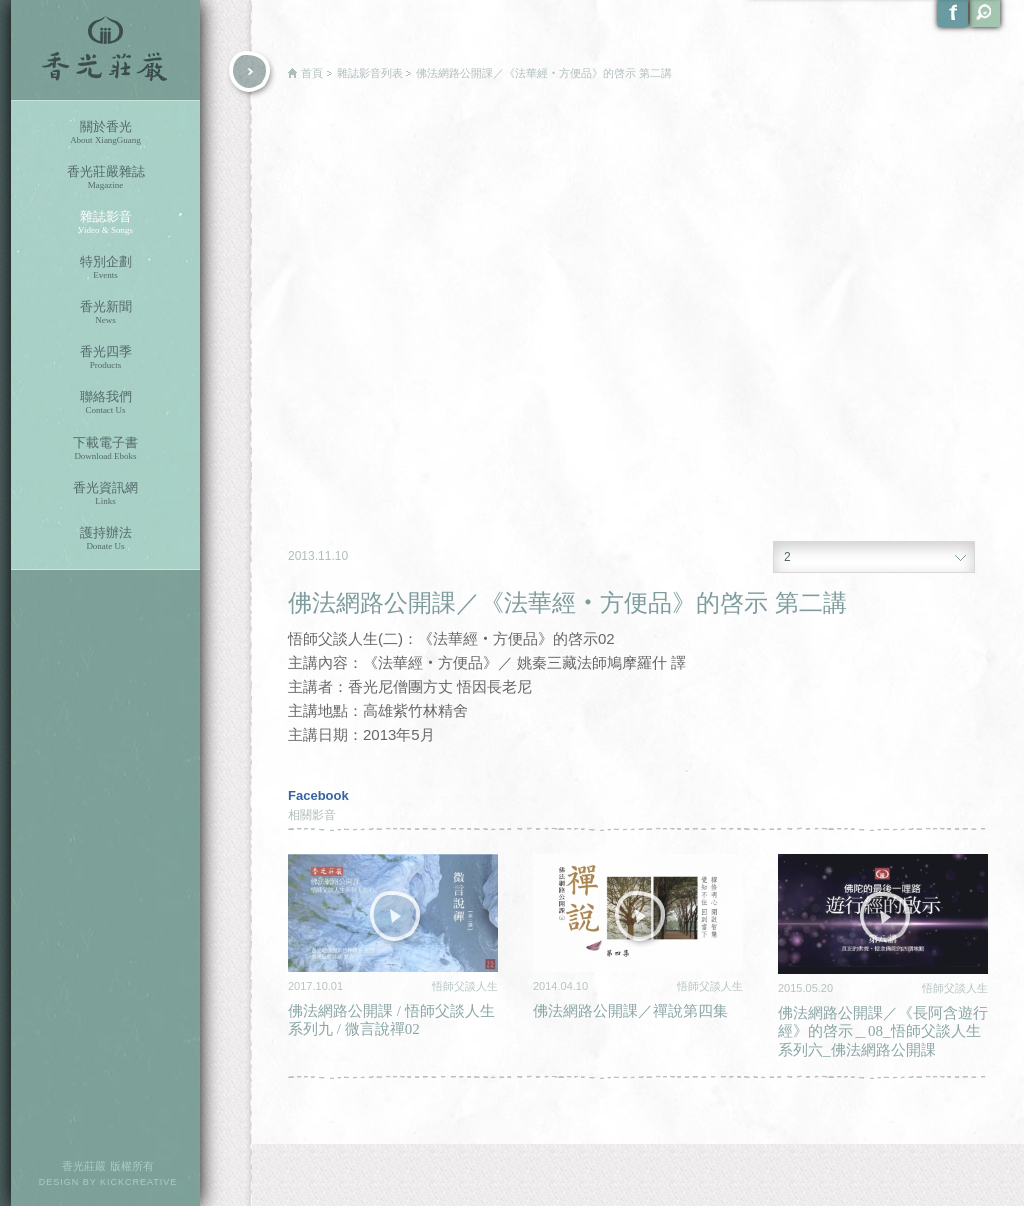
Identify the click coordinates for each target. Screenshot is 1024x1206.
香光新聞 (105, 312)
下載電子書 (105, 448)
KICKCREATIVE (138, 1182)
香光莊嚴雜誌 (105, 177)
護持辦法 (105, 538)
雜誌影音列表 (370, 73)
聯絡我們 (105, 402)
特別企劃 (105, 267)
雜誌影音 (105, 222)
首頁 (312, 73)
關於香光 (105, 132)
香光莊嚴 (105, 50)
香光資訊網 (105, 493)
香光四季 (105, 357)
